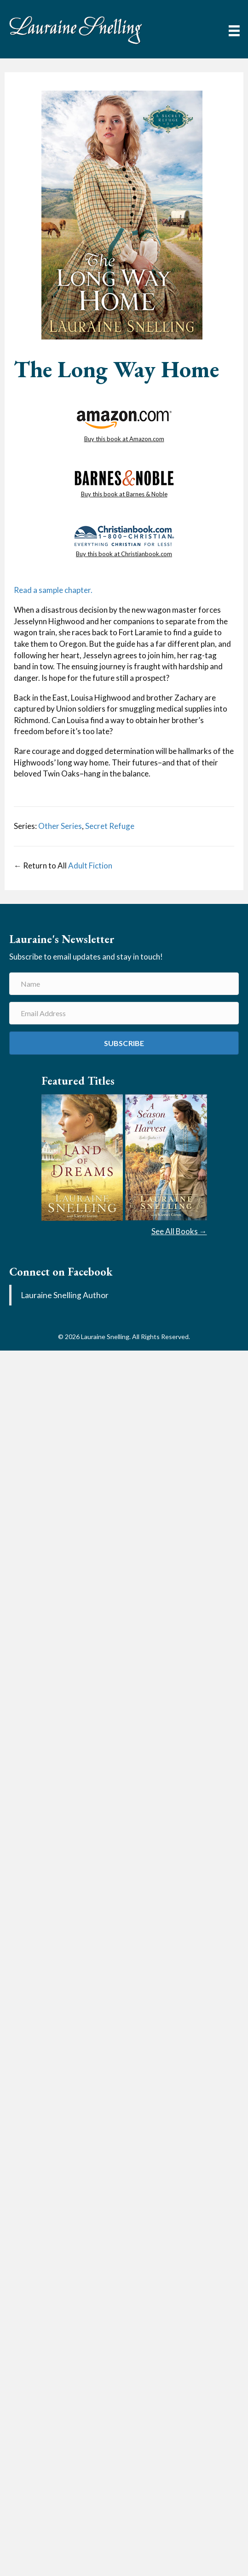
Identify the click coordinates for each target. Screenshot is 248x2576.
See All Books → (179, 1231)
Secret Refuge (109, 826)
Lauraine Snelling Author (65, 1295)
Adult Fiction (90, 865)
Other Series (60, 826)
